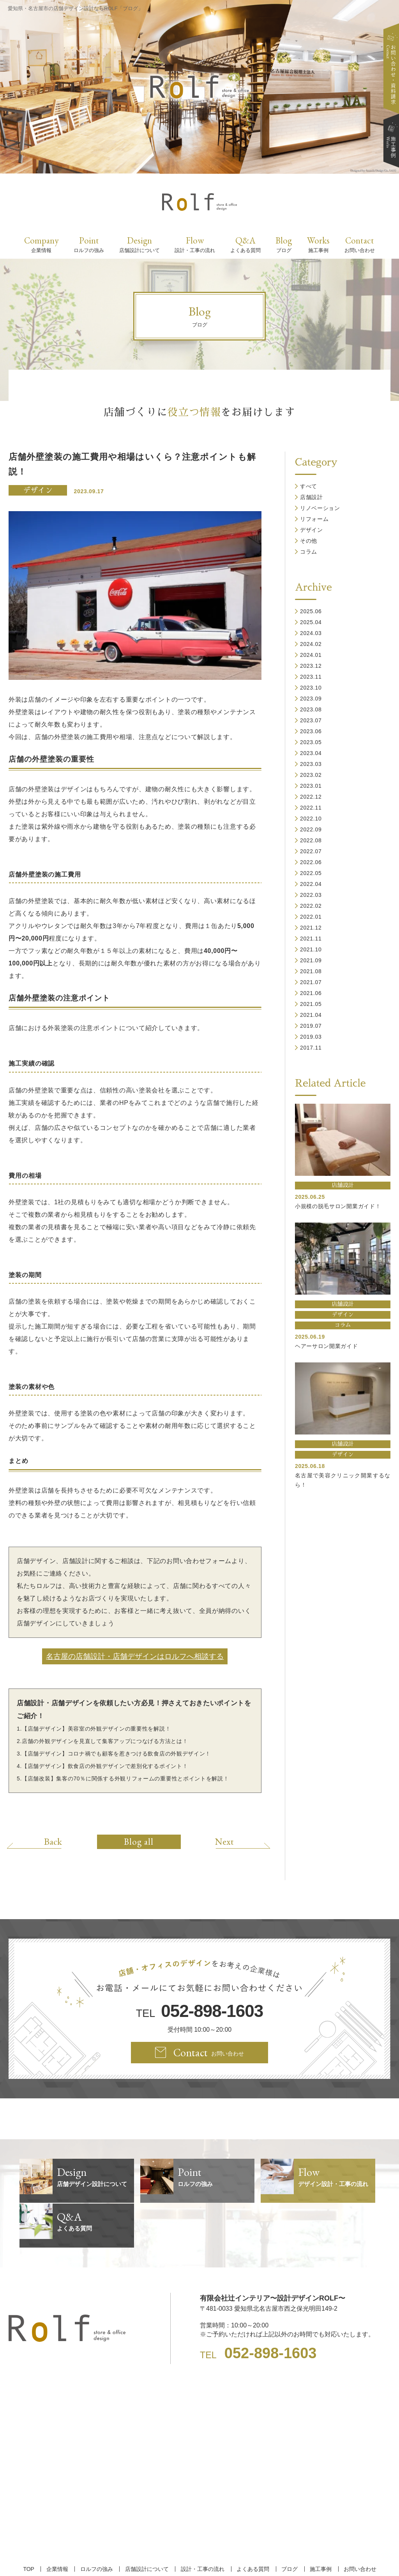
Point (89, 244)
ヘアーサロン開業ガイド (326, 1346)
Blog (283, 244)
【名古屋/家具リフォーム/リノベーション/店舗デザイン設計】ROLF (199, 2556)
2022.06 (311, 862)
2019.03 (311, 1037)
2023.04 (311, 753)
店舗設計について (147, 2524)
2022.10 (311, 818)
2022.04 (311, 884)
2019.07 (311, 1026)
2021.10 (311, 949)
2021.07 (311, 982)
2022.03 (311, 895)
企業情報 (59, 2524)
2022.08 (311, 840)
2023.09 (311, 698)
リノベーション (320, 508)
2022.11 (311, 808)
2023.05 (311, 742)
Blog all (139, 1841)
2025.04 (311, 622)
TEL (199, 2011)
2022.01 (311, 917)
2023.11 (311, 677)
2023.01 (311, 786)
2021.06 (311, 993)
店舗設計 (311, 497)
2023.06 (311, 731)
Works (318, 244)
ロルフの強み (97, 2524)
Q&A (245, 244)
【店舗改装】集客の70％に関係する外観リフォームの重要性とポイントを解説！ (125, 1778)
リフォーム (314, 519)
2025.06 (311, 611)
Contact (359, 244)
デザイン (38, 490)
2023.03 (311, 764)
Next (223, 1841)
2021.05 (311, 1004)
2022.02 (311, 906)
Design (139, 244)
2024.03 (311, 633)
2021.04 (311, 1015)
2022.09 (311, 829)
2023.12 (311, 666)
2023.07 (311, 720)
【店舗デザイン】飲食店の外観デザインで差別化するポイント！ (105, 1766)
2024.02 (311, 644)
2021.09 (311, 960)
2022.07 (311, 851)
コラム (308, 552)
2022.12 (311, 797)
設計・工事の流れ (202, 2524)
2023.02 (311, 775)
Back (55, 1841)
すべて (308, 486)
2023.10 (311, 688)
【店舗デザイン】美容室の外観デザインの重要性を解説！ (96, 1729)
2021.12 (311, 928)
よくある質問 (252, 2524)
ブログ (288, 2524)
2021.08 (311, 971)
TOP (31, 2524)
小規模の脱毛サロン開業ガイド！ (338, 1206)
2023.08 (311, 709)
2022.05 (311, 873)
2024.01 (311, 655)
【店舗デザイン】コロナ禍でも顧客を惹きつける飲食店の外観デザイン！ (116, 1753)
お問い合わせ (357, 2524)
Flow (195, 244)
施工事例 (319, 2524)
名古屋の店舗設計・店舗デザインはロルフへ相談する (135, 1656)
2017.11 (311, 1048)
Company (41, 244)
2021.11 (311, 938)
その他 (308, 541)
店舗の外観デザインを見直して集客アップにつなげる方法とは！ (105, 1741)
